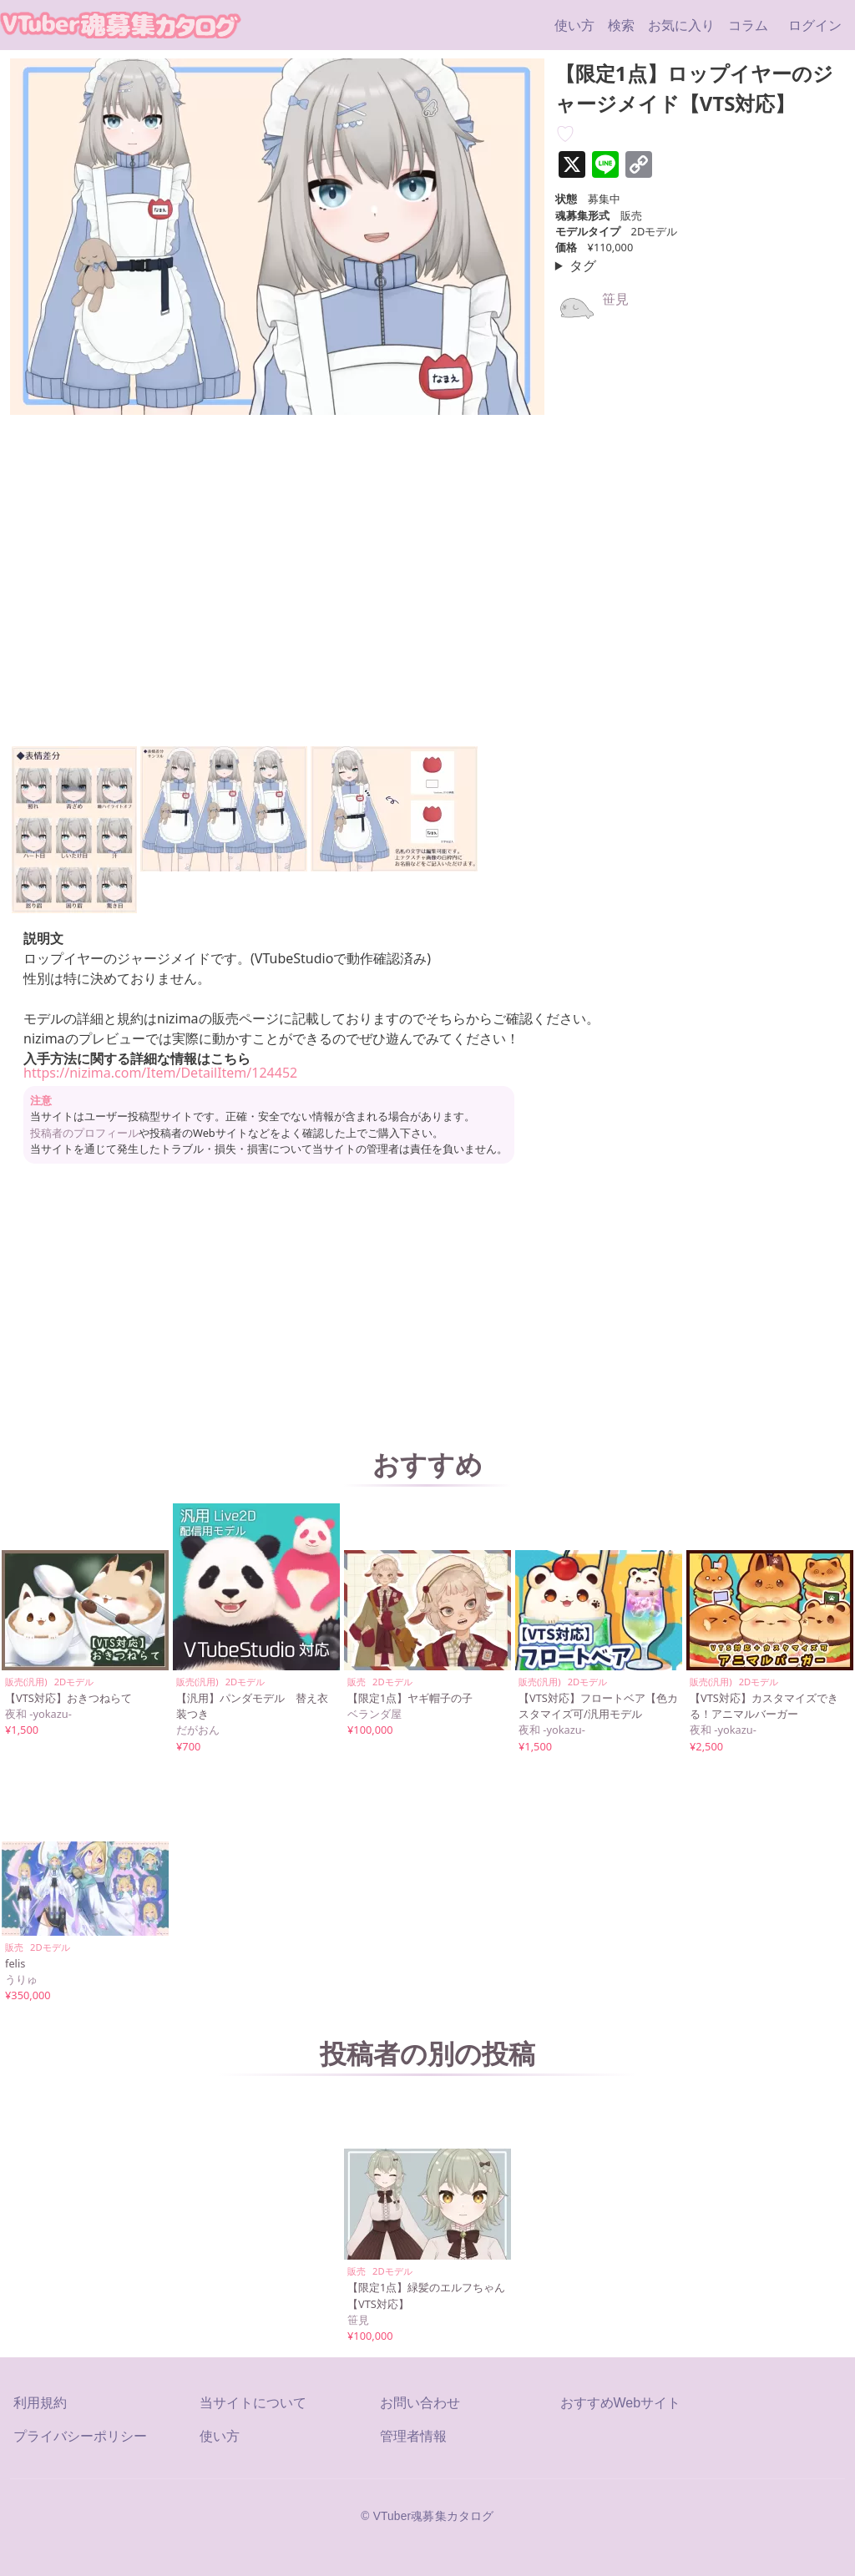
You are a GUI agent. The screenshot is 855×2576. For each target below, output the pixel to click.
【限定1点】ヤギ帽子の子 (410, 1697)
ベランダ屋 (374, 1713)
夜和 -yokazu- (38, 1713)
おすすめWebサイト (620, 2403)
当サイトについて (253, 2403)
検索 (621, 25)
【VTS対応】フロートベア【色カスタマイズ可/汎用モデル (598, 1705)
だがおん (198, 1729)
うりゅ (21, 1979)
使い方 (574, 25)
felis (15, 1963)
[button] (74, 830)
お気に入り (681, 25)
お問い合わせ (420, 2403)
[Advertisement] (427, 1302)
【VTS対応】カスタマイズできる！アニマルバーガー (764, 1705)
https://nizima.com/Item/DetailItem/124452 (160, 1072)
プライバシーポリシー (80, 2436)
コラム (748, 25)
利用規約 (40, 2403)
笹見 (615, 299)
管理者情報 (413, 2436)
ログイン (815, 25)
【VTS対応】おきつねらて (68, 1697)
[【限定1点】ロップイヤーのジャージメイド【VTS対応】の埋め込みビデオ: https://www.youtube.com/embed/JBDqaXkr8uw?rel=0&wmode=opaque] (210, 576)
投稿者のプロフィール (84, 1132)
